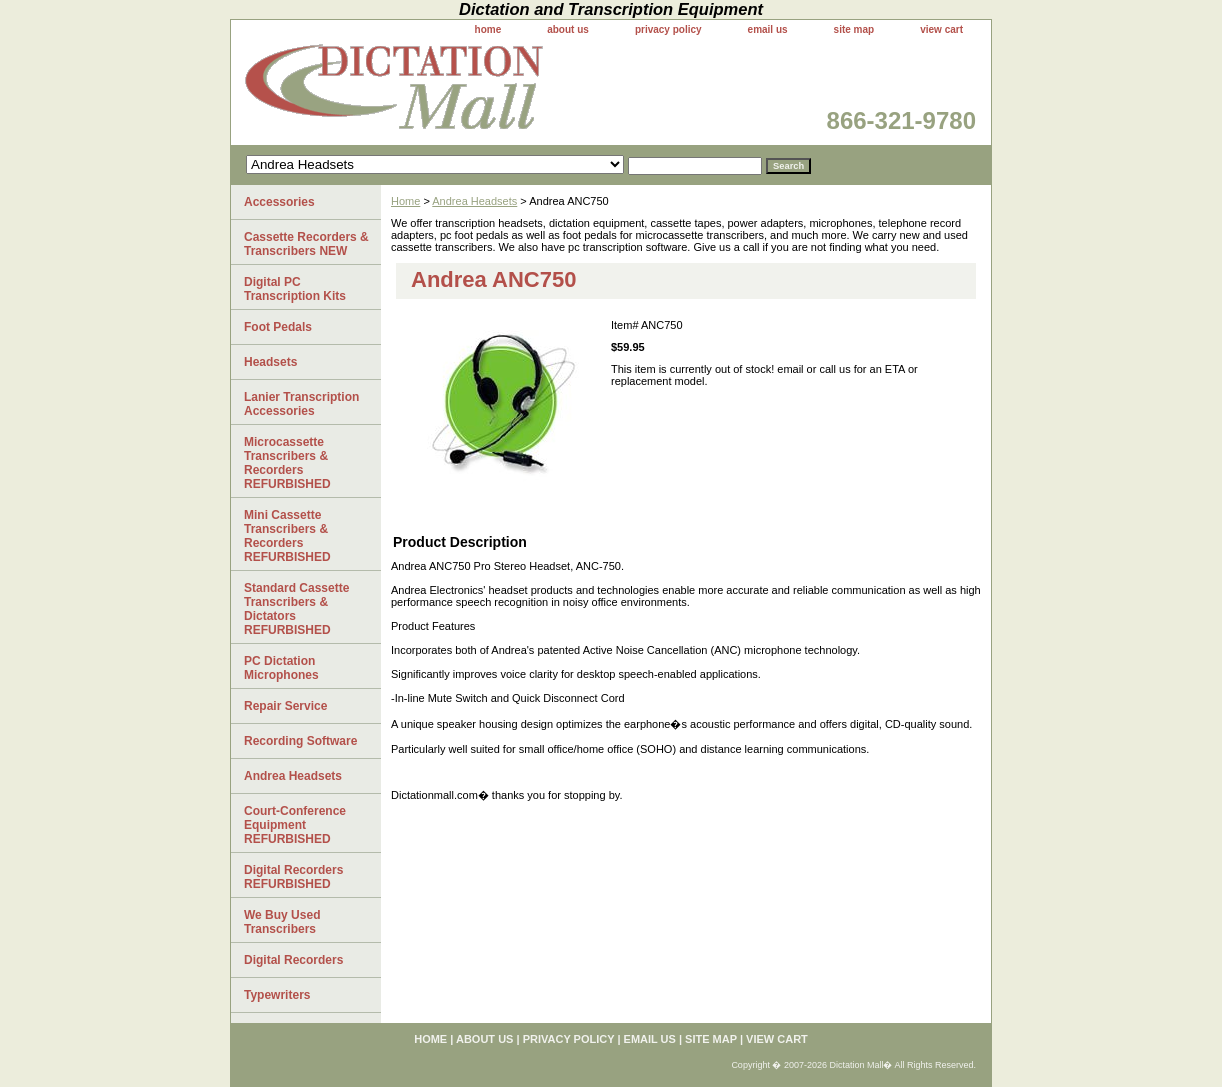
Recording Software (300, 741)
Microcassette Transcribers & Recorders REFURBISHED (287, 463)
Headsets (270, 362)
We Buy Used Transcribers (282, 922)
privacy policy (668, 29)
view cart (941, 29)
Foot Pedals (278, 327)
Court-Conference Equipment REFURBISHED (295, 825)
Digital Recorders (293, 960)
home (488, 29)
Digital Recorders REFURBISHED (293, 877)
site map (854, 29)
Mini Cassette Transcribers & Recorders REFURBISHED (287, 536)
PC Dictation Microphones (281, 668)
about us (568, 29)
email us (768, 29)
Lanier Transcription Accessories (301, 404)
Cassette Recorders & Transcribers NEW (306, 244)
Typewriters (277, 995)
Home (405, 201)
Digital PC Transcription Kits (295, 289)
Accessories (279, 202)
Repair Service (285, 706)
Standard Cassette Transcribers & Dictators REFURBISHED (296, 609)
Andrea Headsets (474, 201)
